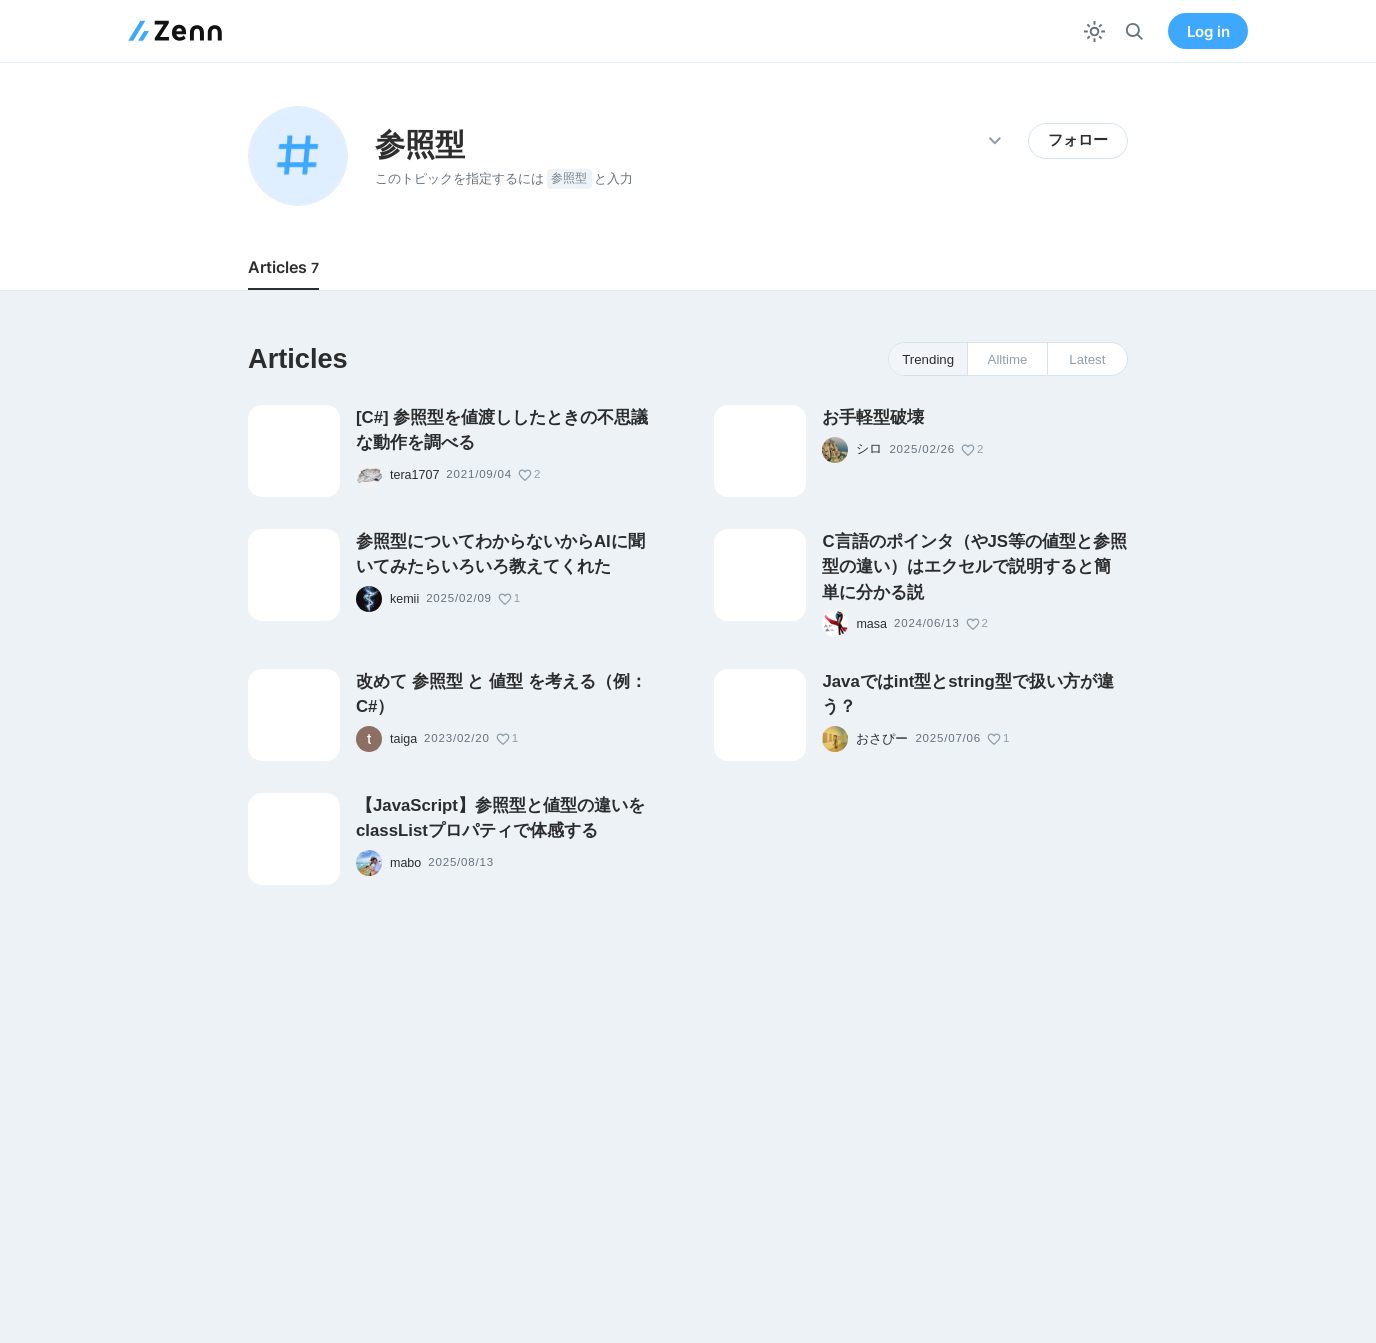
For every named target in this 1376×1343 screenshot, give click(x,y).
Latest (1087, 359)
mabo (405, 863)
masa (871, 624)
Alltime (1008, 359)
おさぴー (882, 739)
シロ (869, 449)
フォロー (1078, 140)
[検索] (1134, 31)
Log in (1208, 31)
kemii (404, 599)
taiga (403, 739)
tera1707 (414, 475)
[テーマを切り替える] (1094, 31)
